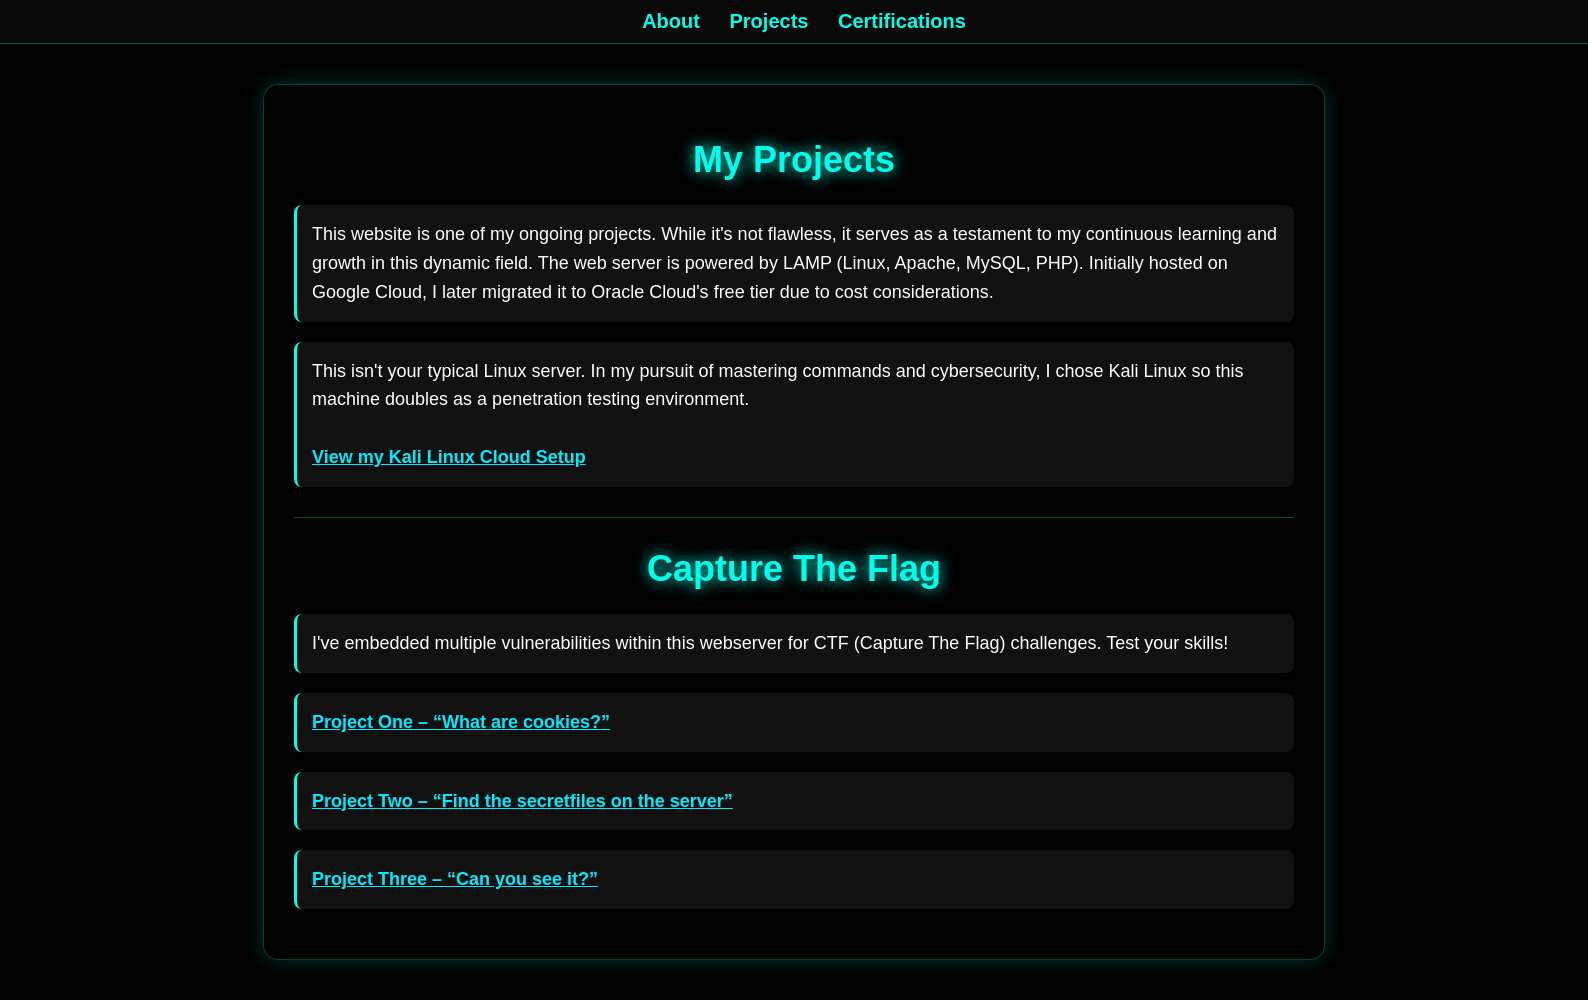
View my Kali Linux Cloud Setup (449, 457)
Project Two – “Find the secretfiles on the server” (522, 801)
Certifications (902, 21)
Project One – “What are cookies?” (461, 722)
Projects (769, 21)
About (671, 21)
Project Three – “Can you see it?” (455, 879)
